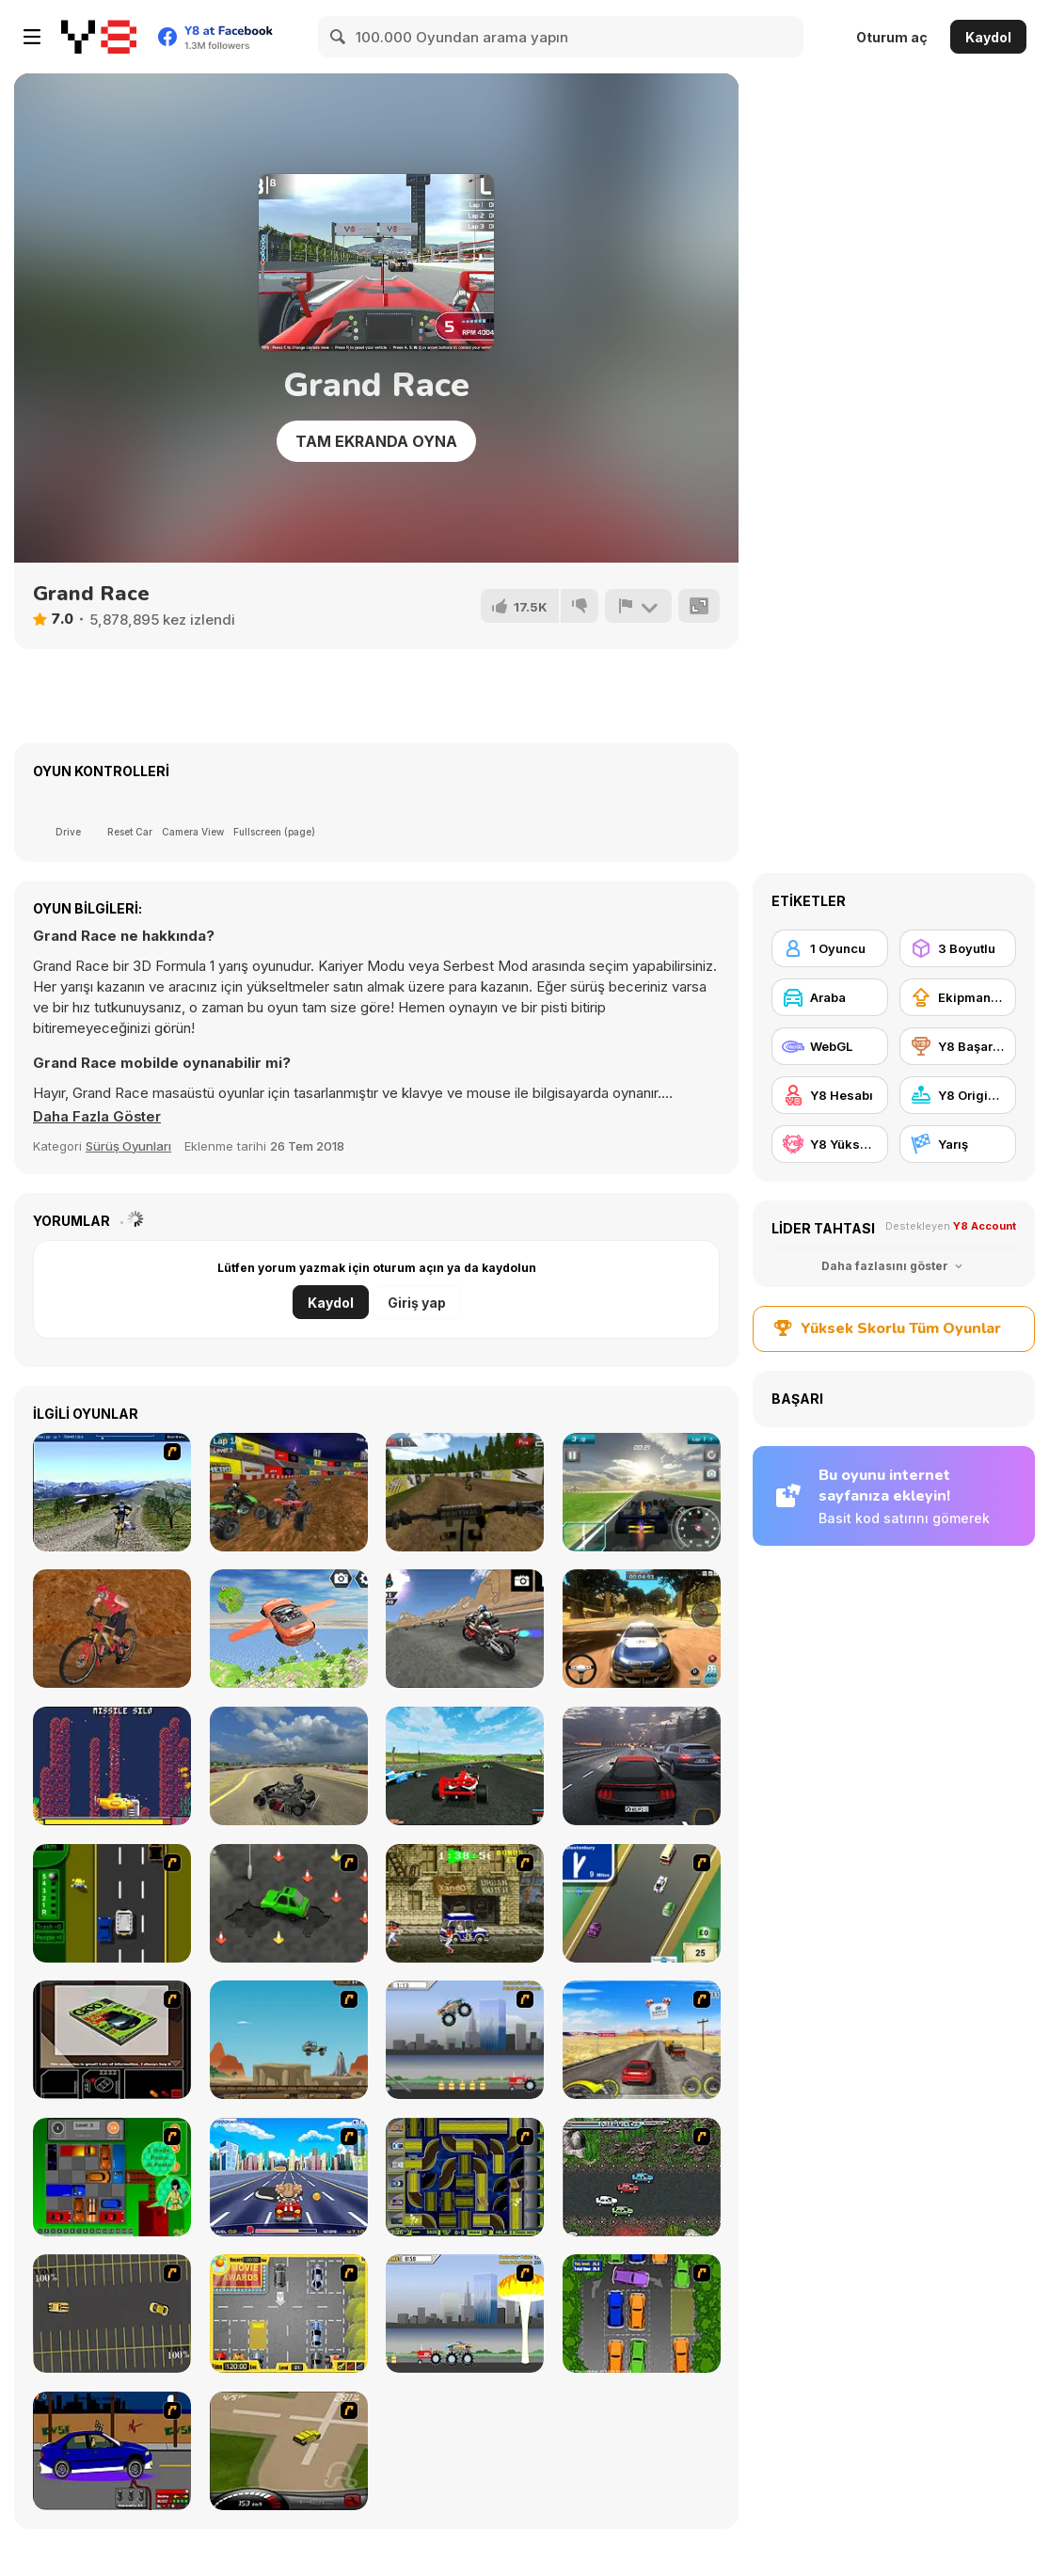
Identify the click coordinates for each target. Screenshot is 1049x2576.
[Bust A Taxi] (112, 1903)
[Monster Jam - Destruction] (465, 2039)
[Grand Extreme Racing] (465, 1766)
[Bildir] (638, 606)
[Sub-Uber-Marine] (112, 1766)
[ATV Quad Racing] (289, 1492)
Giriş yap (417, 1303)
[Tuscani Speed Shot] (642, 2039)
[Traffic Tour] (642, 1766)
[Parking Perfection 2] (642, 2313)
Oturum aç (892, 37)
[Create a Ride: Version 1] (112, 2451)
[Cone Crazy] (289, 1903)
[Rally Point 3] (642, 1628)
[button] (98, 1116)
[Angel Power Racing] (289, 2177)
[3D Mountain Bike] (112, 1492)
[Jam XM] (642, 2177)
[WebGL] (829, 1046)
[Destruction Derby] (112, 2313)
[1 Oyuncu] (829, 948)
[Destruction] (465, 2313)
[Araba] (829, 997)
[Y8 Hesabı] (829, 1095)
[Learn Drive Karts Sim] (289, 1766)
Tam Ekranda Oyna (376, 441)
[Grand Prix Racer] (642, 1492)
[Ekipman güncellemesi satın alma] (957, 997)
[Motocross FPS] (465, 1492)
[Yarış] (957, 1144)
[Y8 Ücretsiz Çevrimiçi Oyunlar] (98, 37)
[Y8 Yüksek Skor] (829, 1144)
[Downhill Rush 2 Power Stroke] (112, 1628)
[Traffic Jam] (112, 2177)
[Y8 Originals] (957, 1095)
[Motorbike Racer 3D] (465, 1628)
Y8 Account (984, 1225)
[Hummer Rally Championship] (289, 2451)
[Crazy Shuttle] (465, 1903)
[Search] (338, 36)
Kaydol (988, 37)
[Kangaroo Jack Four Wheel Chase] (289, 2039)
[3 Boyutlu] (957, 948)
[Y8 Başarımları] (957, 1046)
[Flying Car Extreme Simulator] (289, 1628)
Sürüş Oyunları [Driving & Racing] (128, 1145)
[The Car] (112, 2039)
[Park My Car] (289, 2313)
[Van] (642, 1903)
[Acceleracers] (465, 2177)
